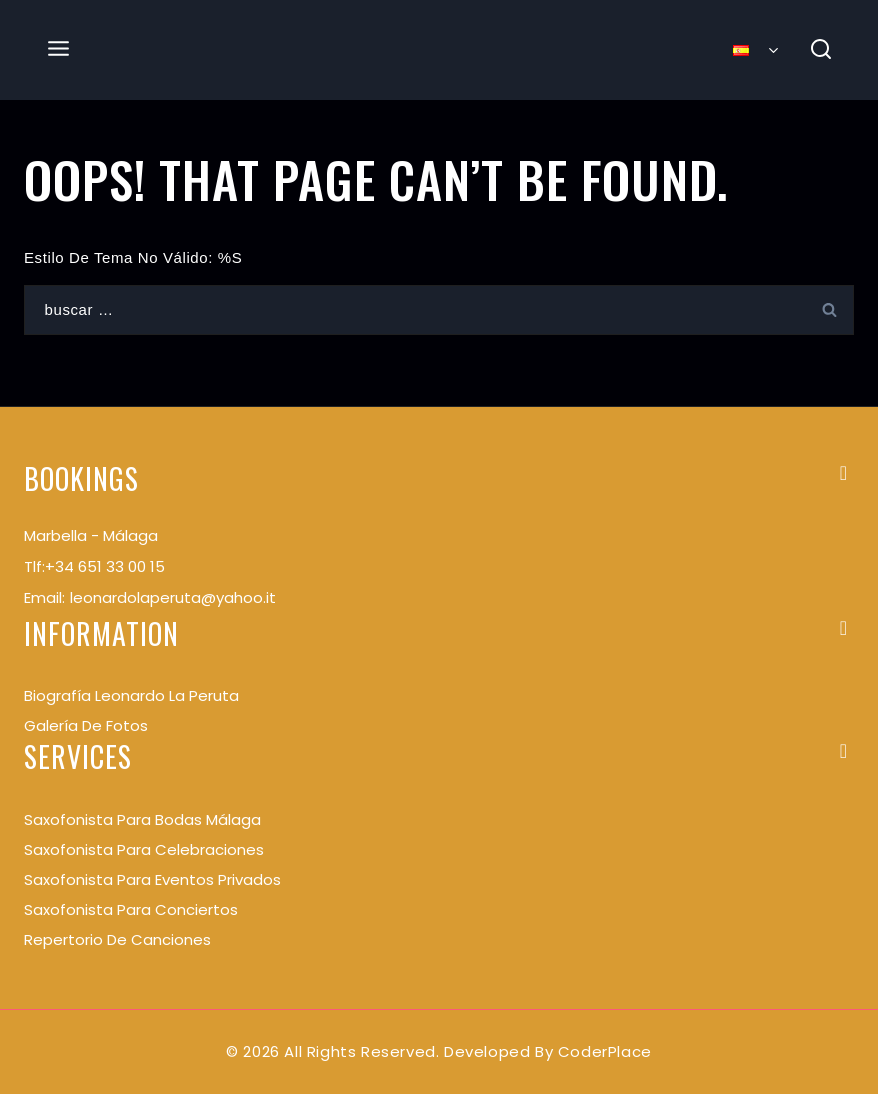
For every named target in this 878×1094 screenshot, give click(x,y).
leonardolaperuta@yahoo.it (173, 597)
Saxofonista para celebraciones (144, 849)
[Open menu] (59, 49)
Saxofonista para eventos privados (152, 879)
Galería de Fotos (86, 725)
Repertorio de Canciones (117, 939)
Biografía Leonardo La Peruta (131, 695)
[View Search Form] (821, 50)
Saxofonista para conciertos (131, 909)
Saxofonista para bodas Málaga (142, 819)
